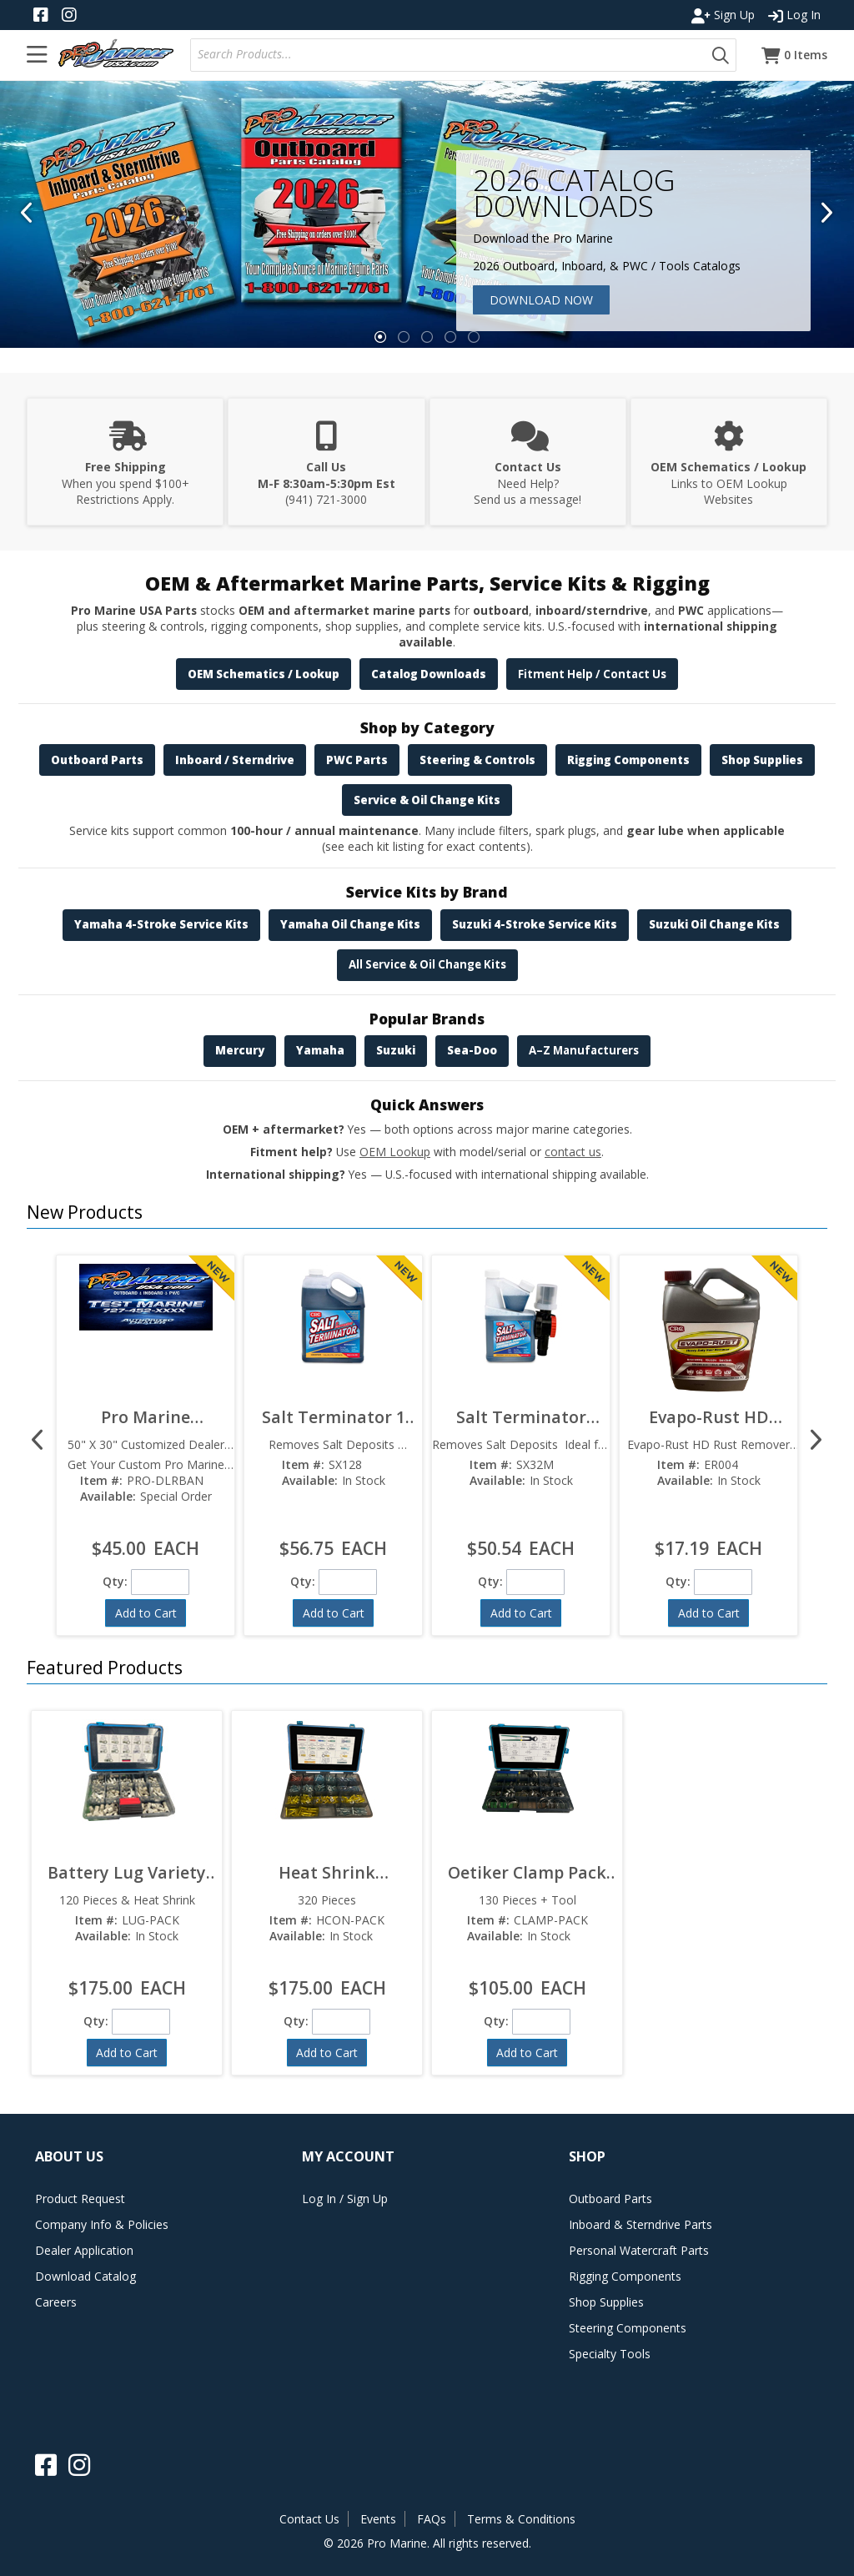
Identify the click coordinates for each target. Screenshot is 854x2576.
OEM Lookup (394, 1152)
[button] (721, 55)
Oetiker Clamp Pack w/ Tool (527, 1872)
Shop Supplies (762, 759)
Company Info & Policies (101, 2224)
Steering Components (627, 2328)
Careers (56, 2302)
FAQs (431, 2519)
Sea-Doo (472, 1050)
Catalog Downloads (428, 674)
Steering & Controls (477, 759)
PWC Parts (357, 759)
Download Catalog (85, 2276)
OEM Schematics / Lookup (263, 674)
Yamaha (320, 1050)
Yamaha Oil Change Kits (350, 924)
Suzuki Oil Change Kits (714, 924)
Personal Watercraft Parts (639, 2250)
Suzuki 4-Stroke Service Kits (534, 924)
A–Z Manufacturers (584, 1050)
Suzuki (395, 1050)
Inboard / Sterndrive (234, 759)
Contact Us (309, 2519)
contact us (573, 1152)
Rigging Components (628, 759)
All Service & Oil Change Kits (427, 964)
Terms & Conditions (521, 2519)
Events (378, 2519)
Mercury (239, 1050)
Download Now (541, 300)
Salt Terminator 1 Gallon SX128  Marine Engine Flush (333, 1417)
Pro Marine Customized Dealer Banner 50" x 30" (146, 1417)
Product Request (80, 2198)
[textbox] (452, 54)
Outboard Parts (97, 759)
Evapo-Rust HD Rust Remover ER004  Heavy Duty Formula (708, 1417)
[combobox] (448, 54)
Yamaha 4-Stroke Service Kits (161, 924)
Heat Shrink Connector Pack (327, 1872)
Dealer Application (84, 2250)
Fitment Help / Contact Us (592, 674)
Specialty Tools (610, 2354)
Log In (794, 15)
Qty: (115, 1581)
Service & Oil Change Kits (427, 800)
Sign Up (723, 15)
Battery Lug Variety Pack (127, 1872)
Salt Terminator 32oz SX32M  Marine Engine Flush (520, 1417)
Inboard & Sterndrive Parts (640, 2224)
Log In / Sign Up (345, 2198)
